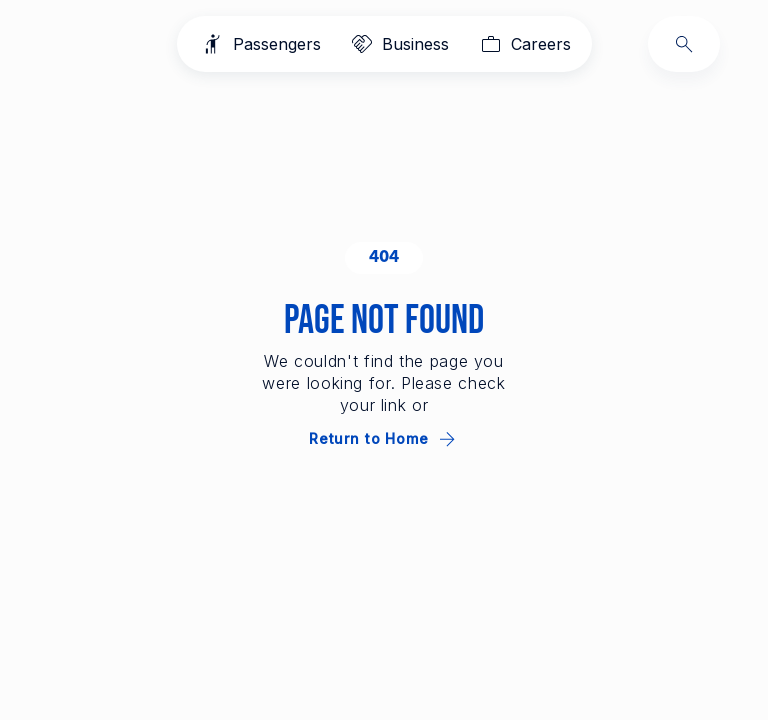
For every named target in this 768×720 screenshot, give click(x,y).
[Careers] (523, 44)
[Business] (398, 44)
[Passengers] (259, 44)
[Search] (684, 44)
